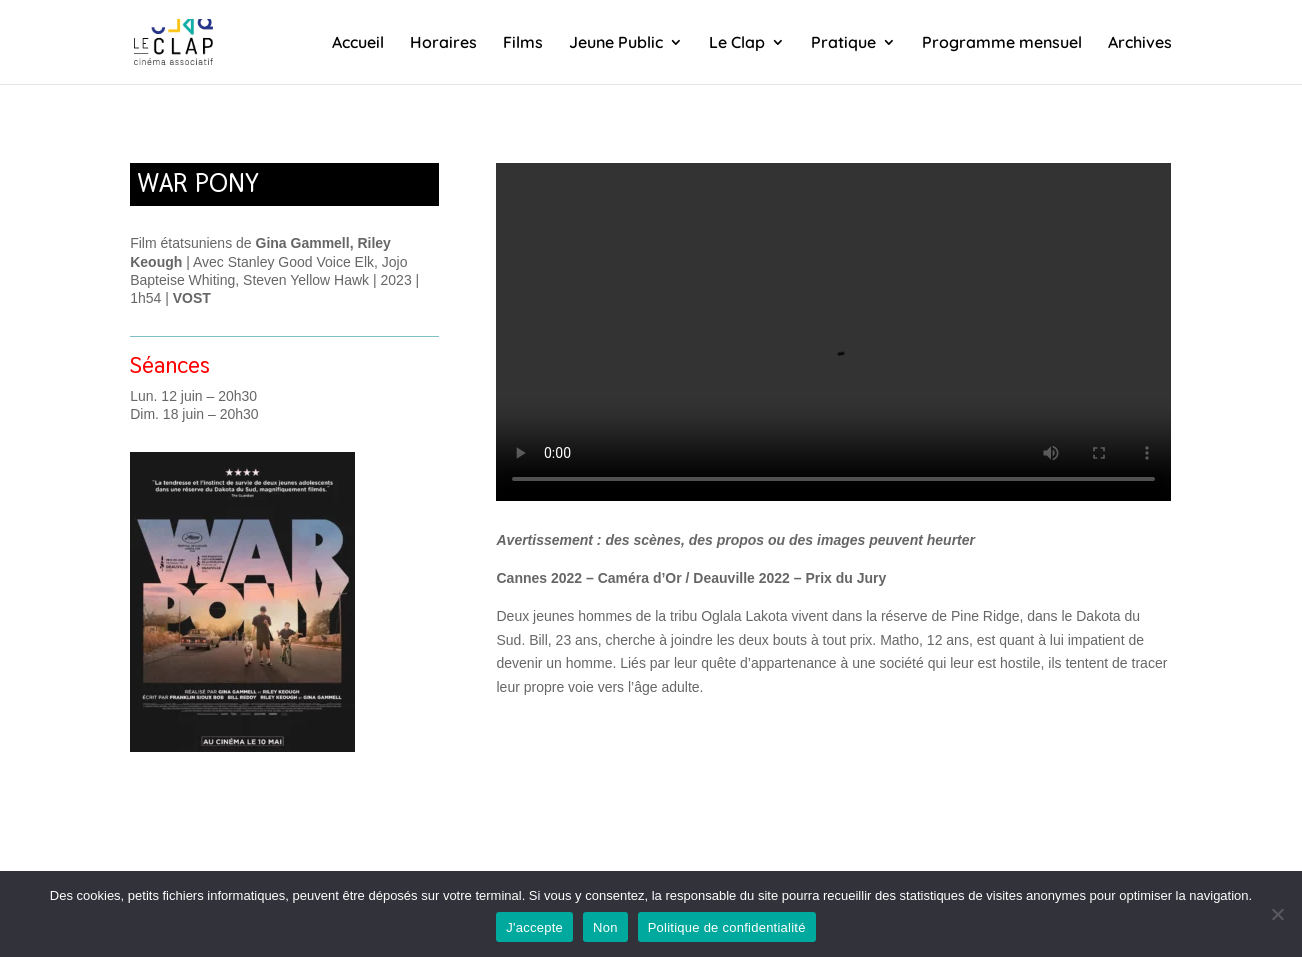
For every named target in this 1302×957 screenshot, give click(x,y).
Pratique (843, 43)
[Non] (1277, 914)
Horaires (443, 43)
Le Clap (737, 43)
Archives (1140, 43)
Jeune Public (616, 43)
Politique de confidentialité (727, 927)
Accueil (358, 43)
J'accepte (534, 927)
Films (523, 43)
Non (605, 927)
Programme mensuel (1002, 43)
